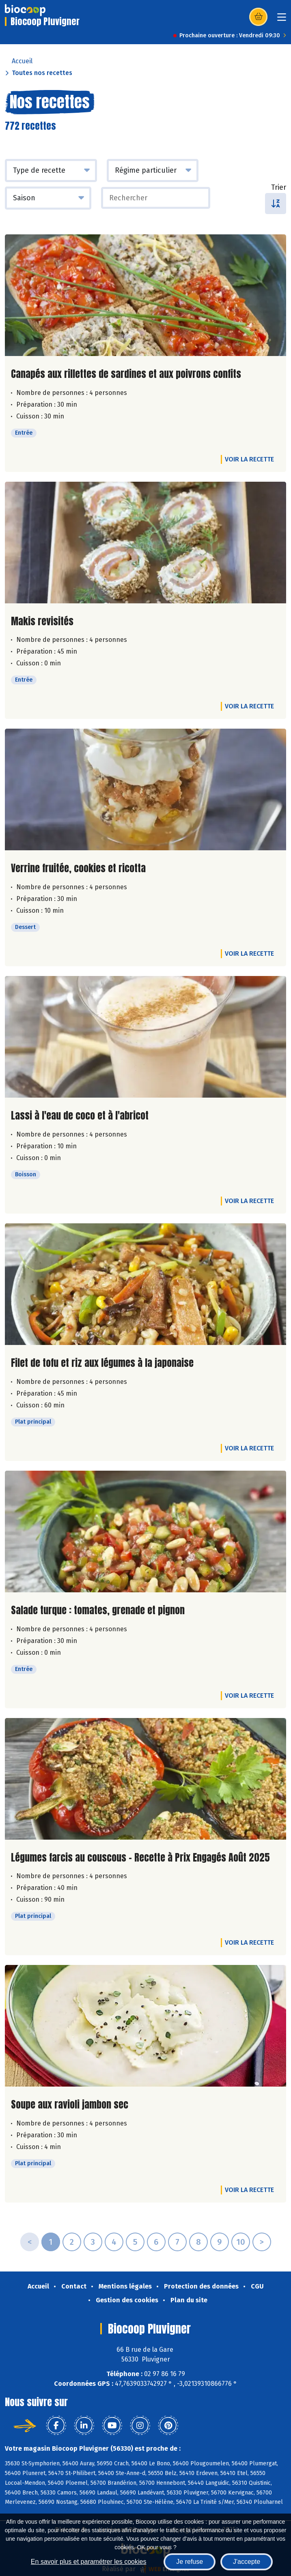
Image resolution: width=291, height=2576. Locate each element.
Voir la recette (249, 459)
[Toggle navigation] (281, 20)
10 (240, 2242)
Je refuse (189, 2561)
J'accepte (246, 2561)
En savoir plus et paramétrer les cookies (89, 2561)
